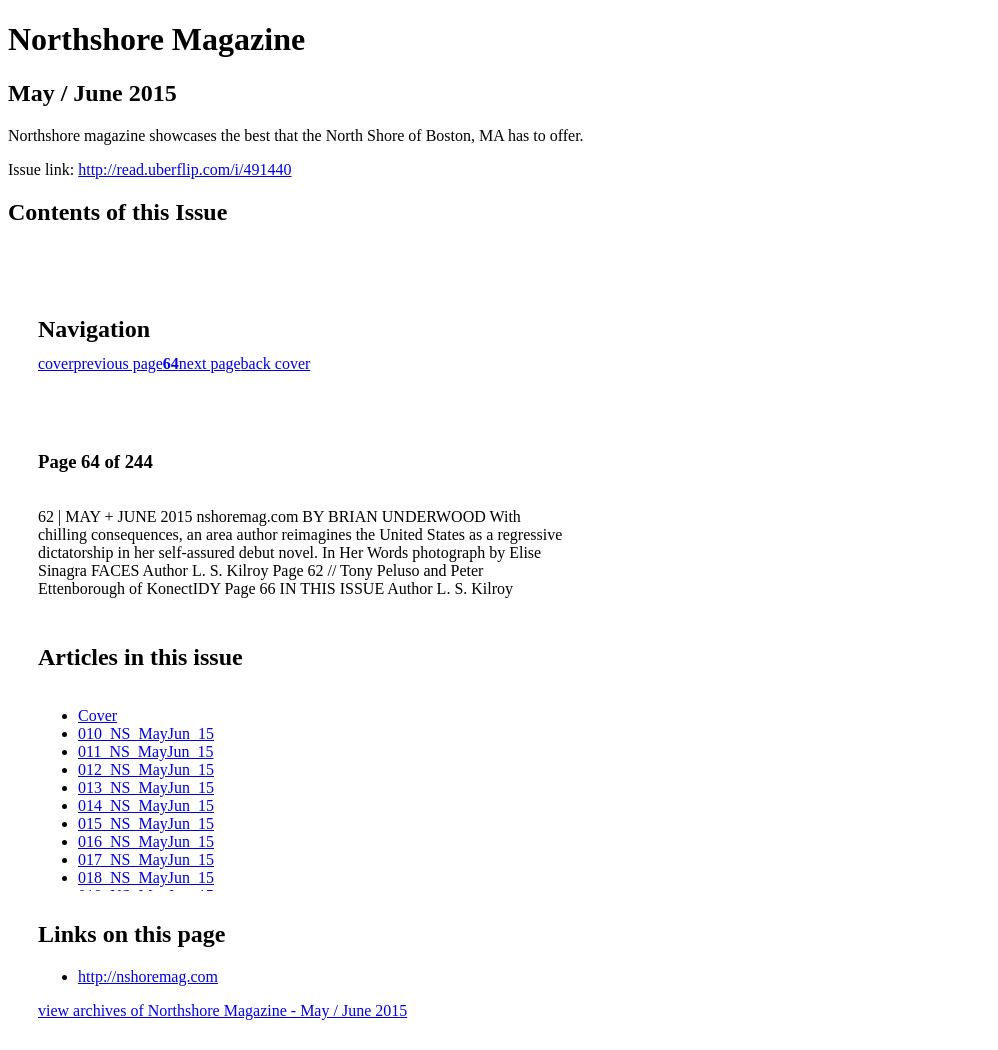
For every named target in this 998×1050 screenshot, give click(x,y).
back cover (276, 363)
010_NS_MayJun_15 (146, 733)
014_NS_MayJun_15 (146, 805)
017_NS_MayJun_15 (146, 859)
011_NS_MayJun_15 (145, 751)
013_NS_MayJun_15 (146, 787)
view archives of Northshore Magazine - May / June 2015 (222, 1010)
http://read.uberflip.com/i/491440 (184, 169)
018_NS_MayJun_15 (146, 877)
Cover (97, 715)
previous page (118, 363)
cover (56, 363)
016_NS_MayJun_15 (146, 841)
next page (210, 363)
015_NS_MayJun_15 (146, 823)
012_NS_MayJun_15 (146, 769)
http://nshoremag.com (148, 976)
